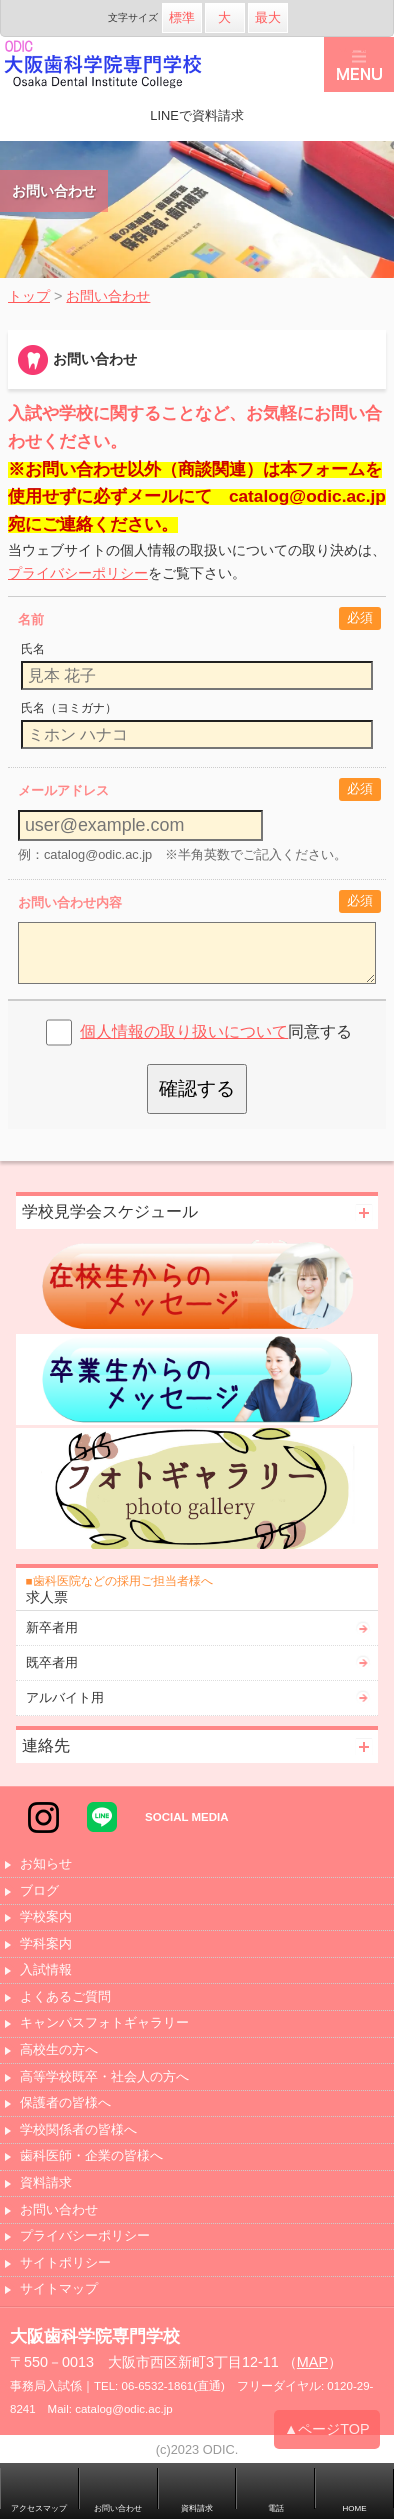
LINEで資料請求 (196, 115)
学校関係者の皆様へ (78, 2130)
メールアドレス (63, 790)
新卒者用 (52, 1627)
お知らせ (46, 1864)
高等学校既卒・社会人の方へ (104, 2077)
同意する (216, 1031)
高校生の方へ (59, 2050)
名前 (31, 619)
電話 (276, 2508)
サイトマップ (59, 2289)
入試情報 (46, 1970)
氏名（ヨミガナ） (69, 708)
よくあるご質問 (65, 1997)
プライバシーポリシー (78, 573)
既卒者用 (52, 1662)
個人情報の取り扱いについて (184, 1031)
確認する (197, 1088)
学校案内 (46, 1917)
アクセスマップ (39, 2508)
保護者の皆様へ (65, 2103)
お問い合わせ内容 (70, 902)
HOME (355, 2508)
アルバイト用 (65, 1697)
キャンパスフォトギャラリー (104, 2023)
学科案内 (46, 1944)
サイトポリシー (65, 2263)
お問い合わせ (59, 2210)
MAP (312, 2362)
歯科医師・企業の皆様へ (91, 2156)
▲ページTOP (327, 2432)
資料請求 (46, 2183)
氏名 (33, 649)
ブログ (39, 1891)
